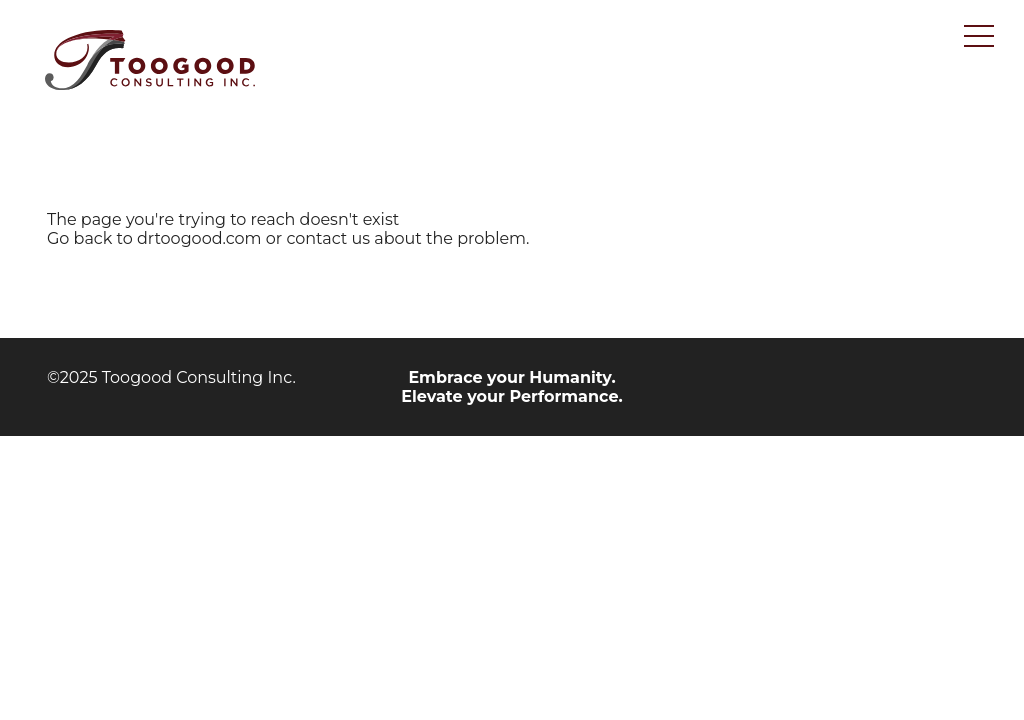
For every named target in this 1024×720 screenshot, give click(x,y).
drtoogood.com (199, 238)
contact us (328, 238)
